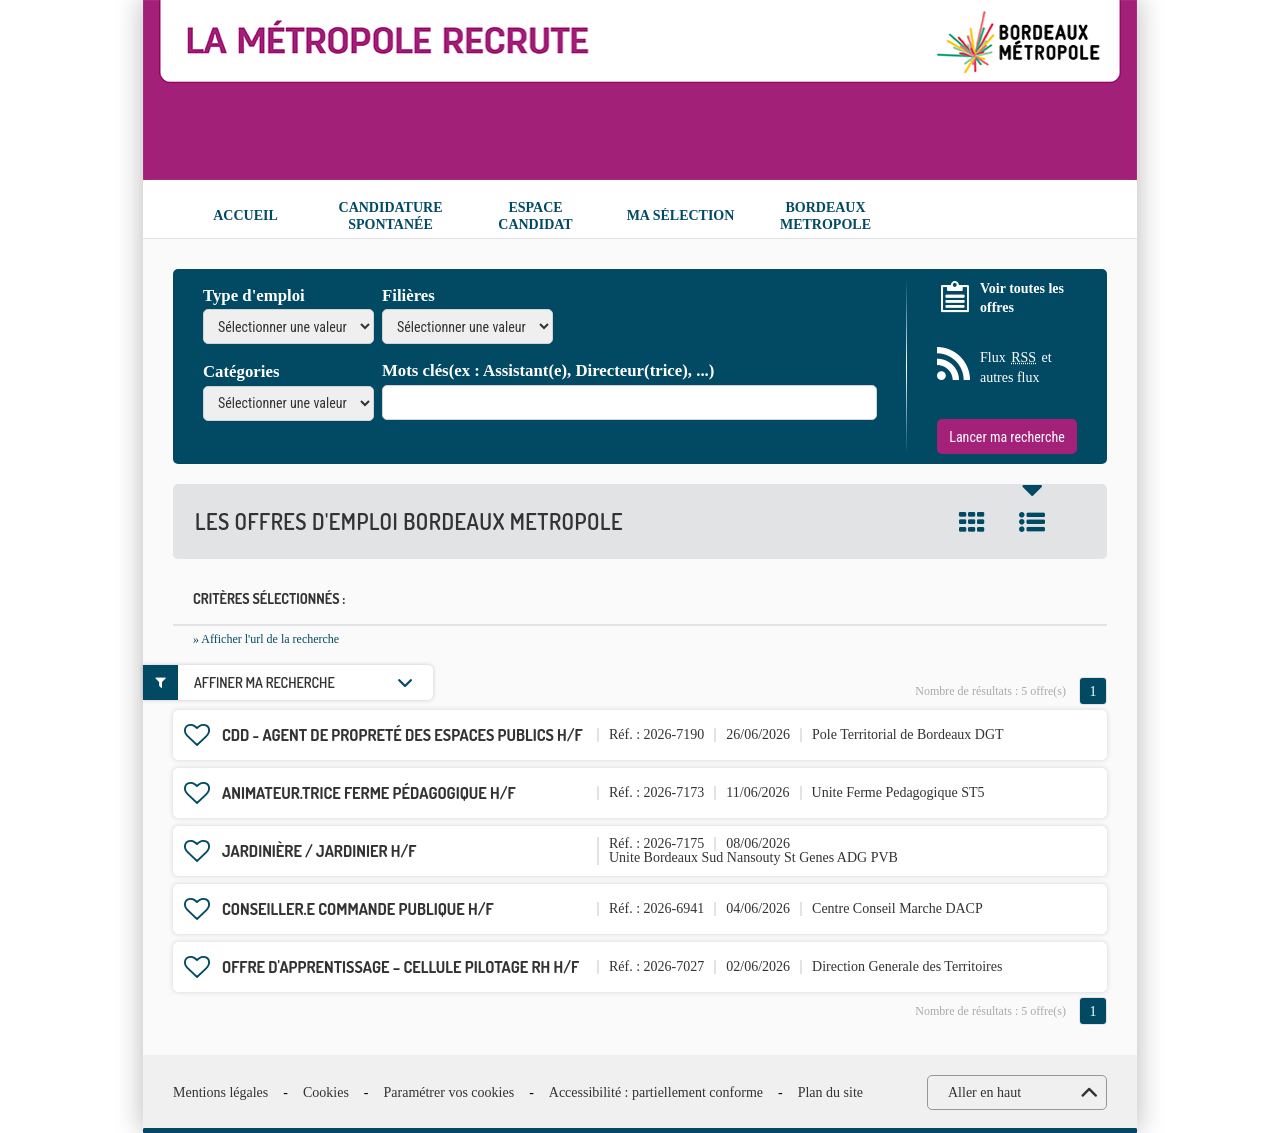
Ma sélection (681, 215)
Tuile (972, 522)
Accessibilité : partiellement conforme (656, 1092)
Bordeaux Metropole (825, 216)
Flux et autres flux (1016, 366)
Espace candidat (535, 216)
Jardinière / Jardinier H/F (319, 851)
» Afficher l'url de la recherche (266, 639)
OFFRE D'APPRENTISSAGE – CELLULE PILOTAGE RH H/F (400, 967)
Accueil (245, 215)
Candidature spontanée (391, 216)
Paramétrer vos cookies (449, 1092)
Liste (1032, 522)
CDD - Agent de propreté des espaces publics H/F (402, 735)
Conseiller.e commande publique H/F (358, 909)
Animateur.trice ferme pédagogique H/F (369, 793)
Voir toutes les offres (1022, 298)
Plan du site (830, 1092)
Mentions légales (220, 1092)
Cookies (326, 1092)
